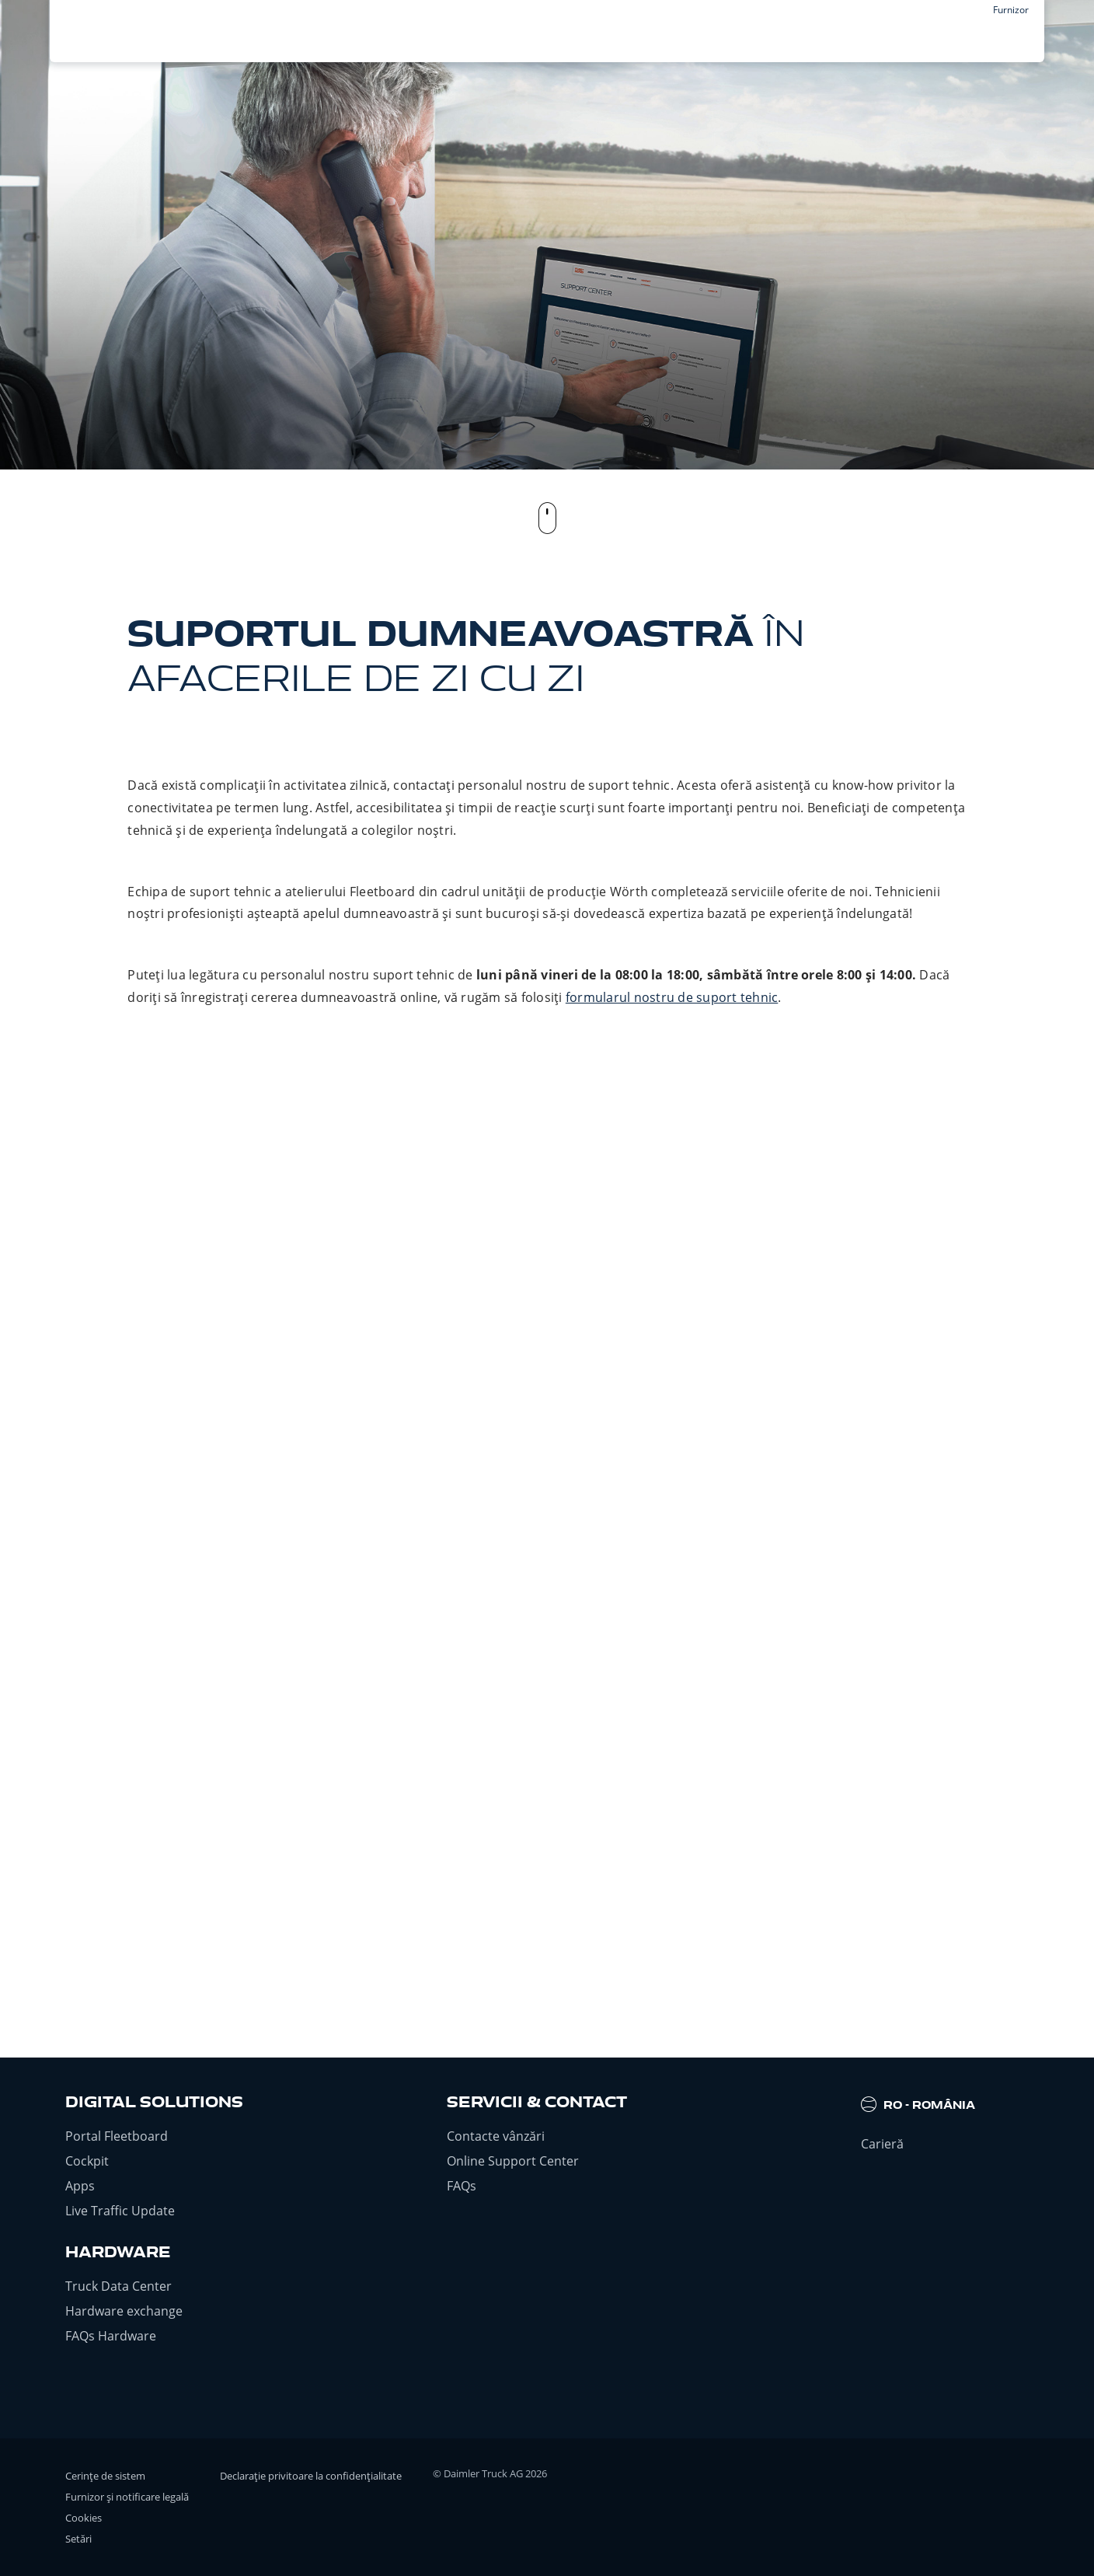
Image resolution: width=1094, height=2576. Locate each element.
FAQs (461, 2185)
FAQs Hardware (110, 2335)
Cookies (83, 2518)
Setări (78, 2539)
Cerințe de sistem (105, 2476)
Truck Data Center (118, 2286)
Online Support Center (513, 2160)
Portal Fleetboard (116, 2136)
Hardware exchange (124, 2310)
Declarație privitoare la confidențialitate (311, 2476)
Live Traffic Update (120, 2210)
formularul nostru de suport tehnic (672, 997)
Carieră (882, 2143)
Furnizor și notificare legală (127, 2497)
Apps (80, 2185)
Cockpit (87, 2160)
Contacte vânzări (496, 2136)
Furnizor (1011, 9)
